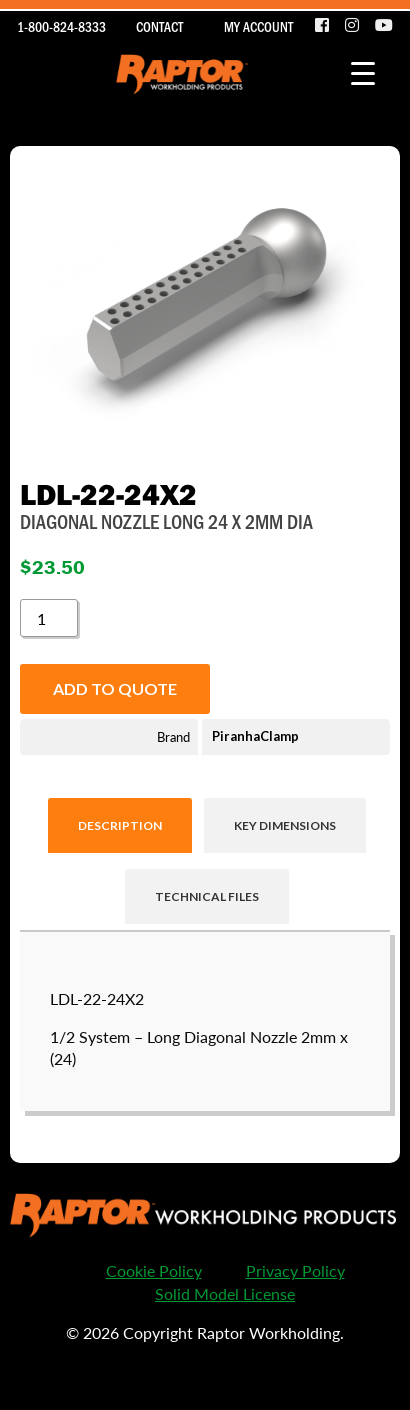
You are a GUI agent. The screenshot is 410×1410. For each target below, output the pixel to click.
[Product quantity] (49, 618)
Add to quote (115, 688)
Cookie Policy (154, 1270)
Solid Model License (225, 1293)
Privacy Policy (295, 1270)
